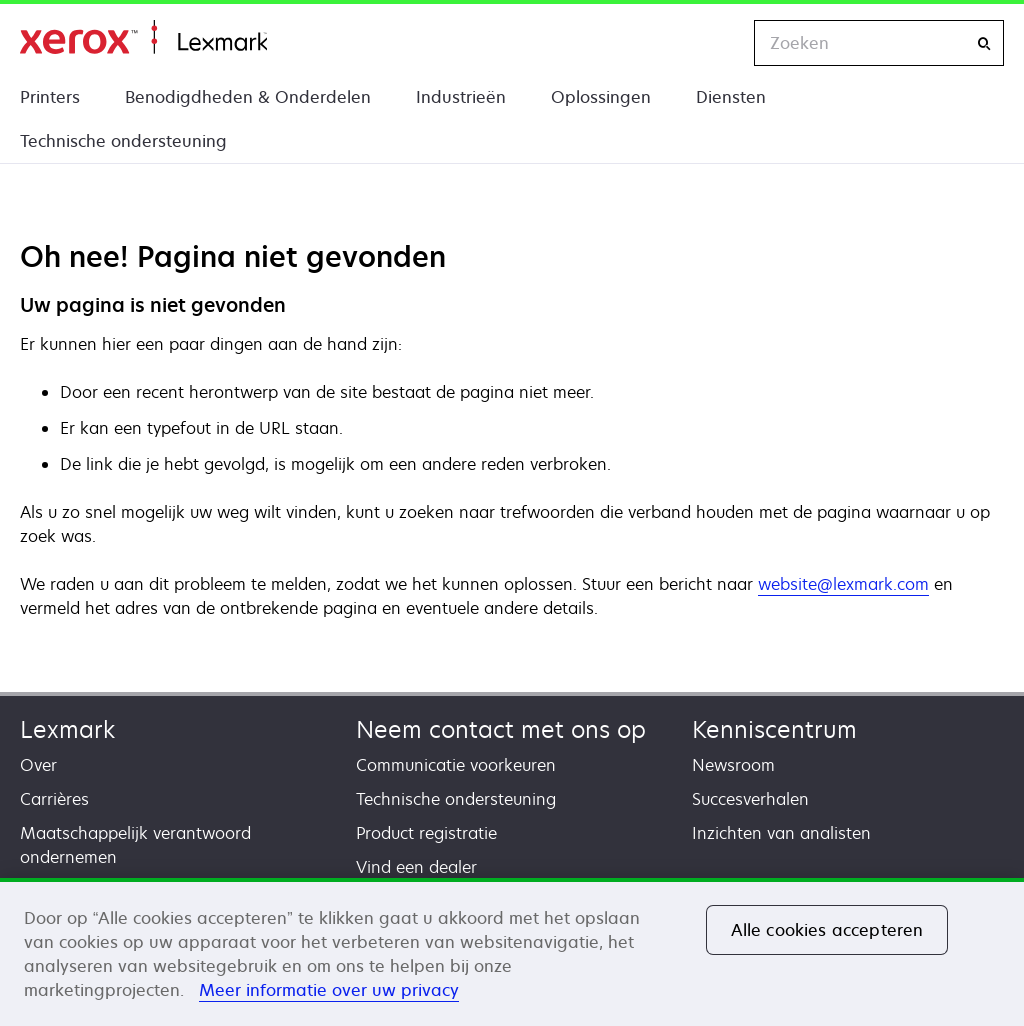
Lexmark (67, 729)
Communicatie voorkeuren (456, 765)
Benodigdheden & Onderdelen (248, 97)
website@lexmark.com (843, 584)
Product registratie (426, 833)
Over (38, 765)
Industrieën (461, 97)
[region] (512, 952)
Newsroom (733, 765)
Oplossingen (601, 97)
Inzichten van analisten (781, 833)
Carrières (54, 799)
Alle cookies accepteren (827, 930)
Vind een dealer (416, 867)
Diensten (731, 97)
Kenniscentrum (774, 729)
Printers (50, 97)
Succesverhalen (750, 799)
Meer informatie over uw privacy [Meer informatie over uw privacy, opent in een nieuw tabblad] (329, 990)
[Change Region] (718, 43)
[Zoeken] (984, 43)
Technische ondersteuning (123, 141)
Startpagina (143, 37)
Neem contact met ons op (501, 729)
